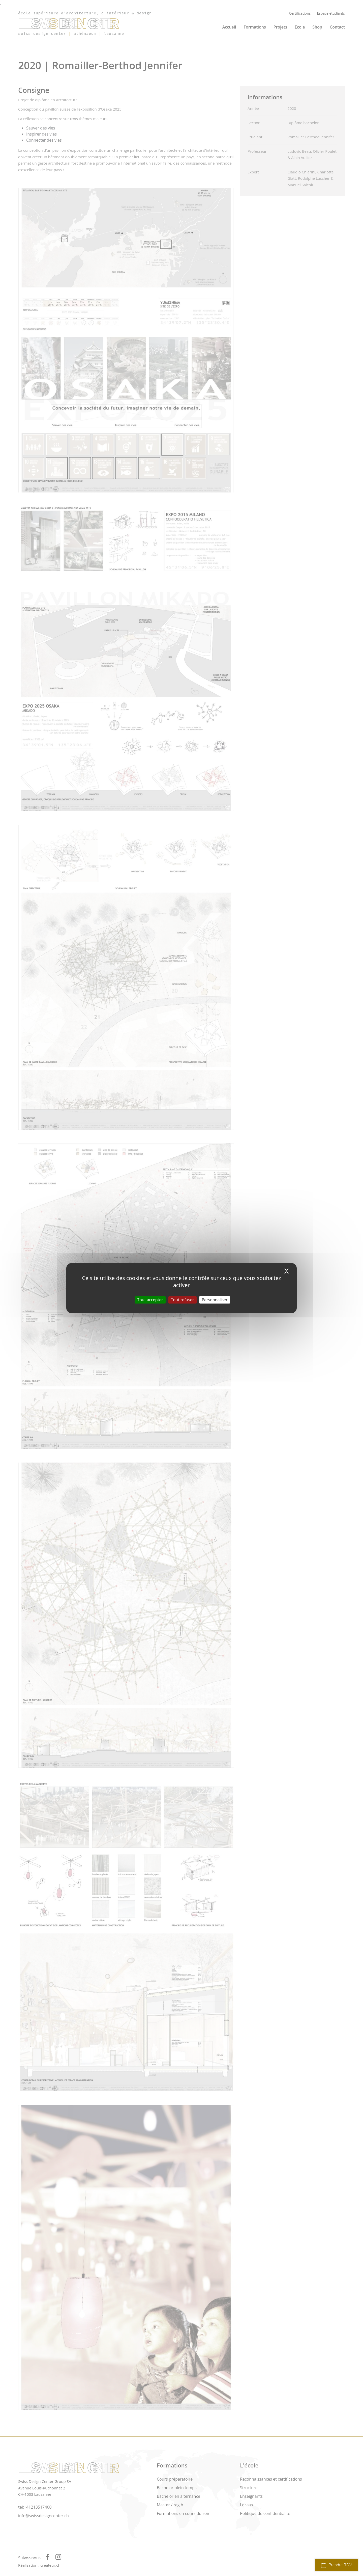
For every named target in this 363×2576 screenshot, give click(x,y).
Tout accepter (150, 1299)
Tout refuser (182, 1299)
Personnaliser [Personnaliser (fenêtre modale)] (214, 1299)
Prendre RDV (336, 2565)
